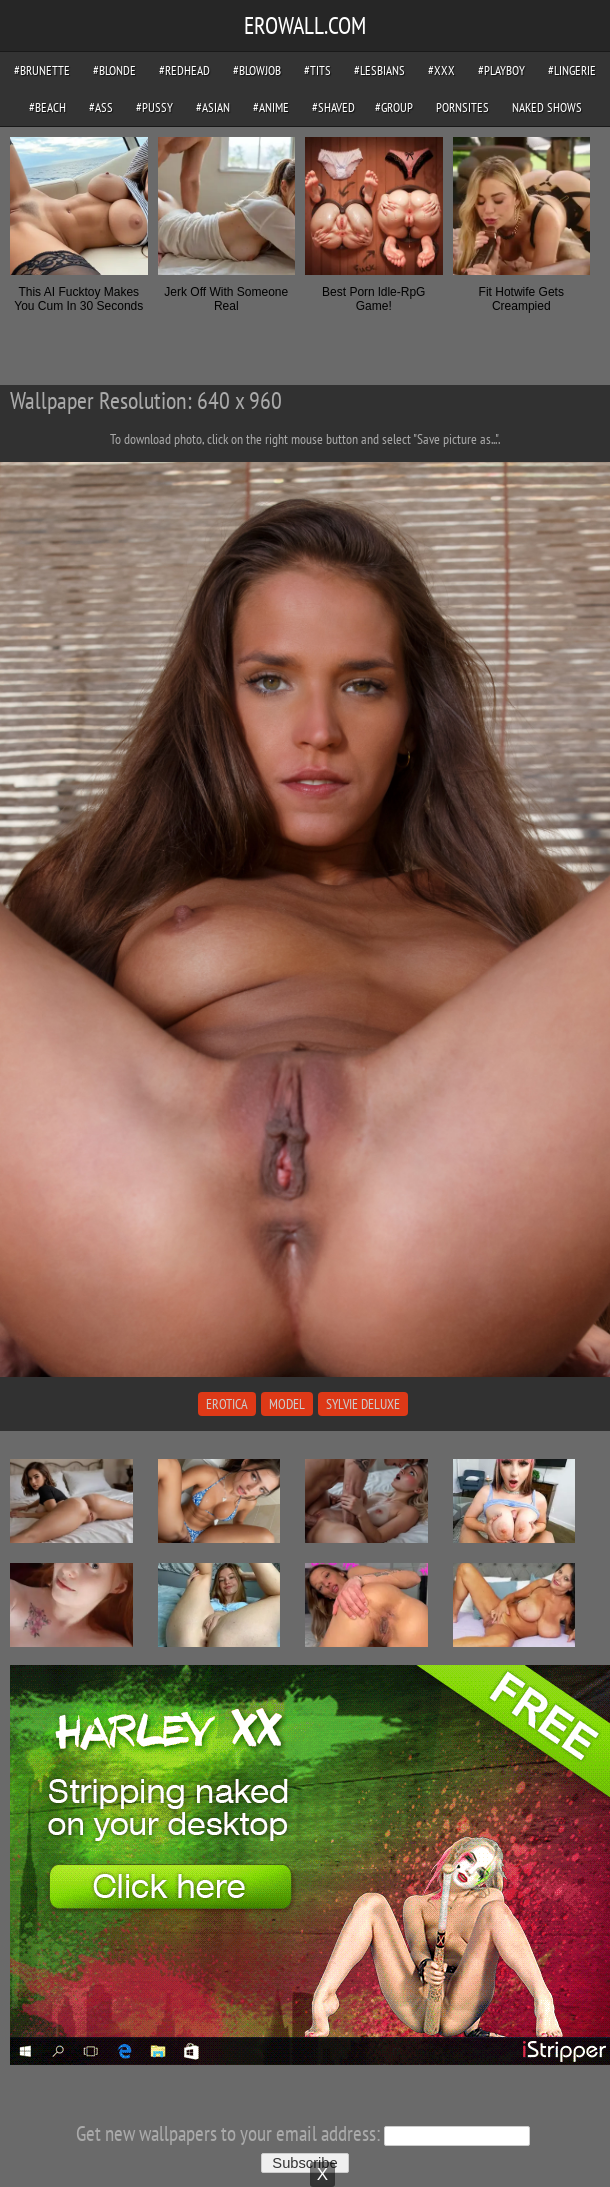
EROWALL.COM (305, 25)
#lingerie (572, 70)
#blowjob (257, 70)
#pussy (154, 107)
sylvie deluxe (363, 1404)
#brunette (42, 70)
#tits (317, 70)
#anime (271, 107)
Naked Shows (547, 107)
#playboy (501, 70)
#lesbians (379, 70)
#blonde (114, 70)
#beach (47, 107)
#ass (101, 107)
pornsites (462, 107)
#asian (213, 107)
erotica (227, 1404)
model (287, 1404)
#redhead (184, 70)
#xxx (441, 70)
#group (394, 107)
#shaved (333, 107)
